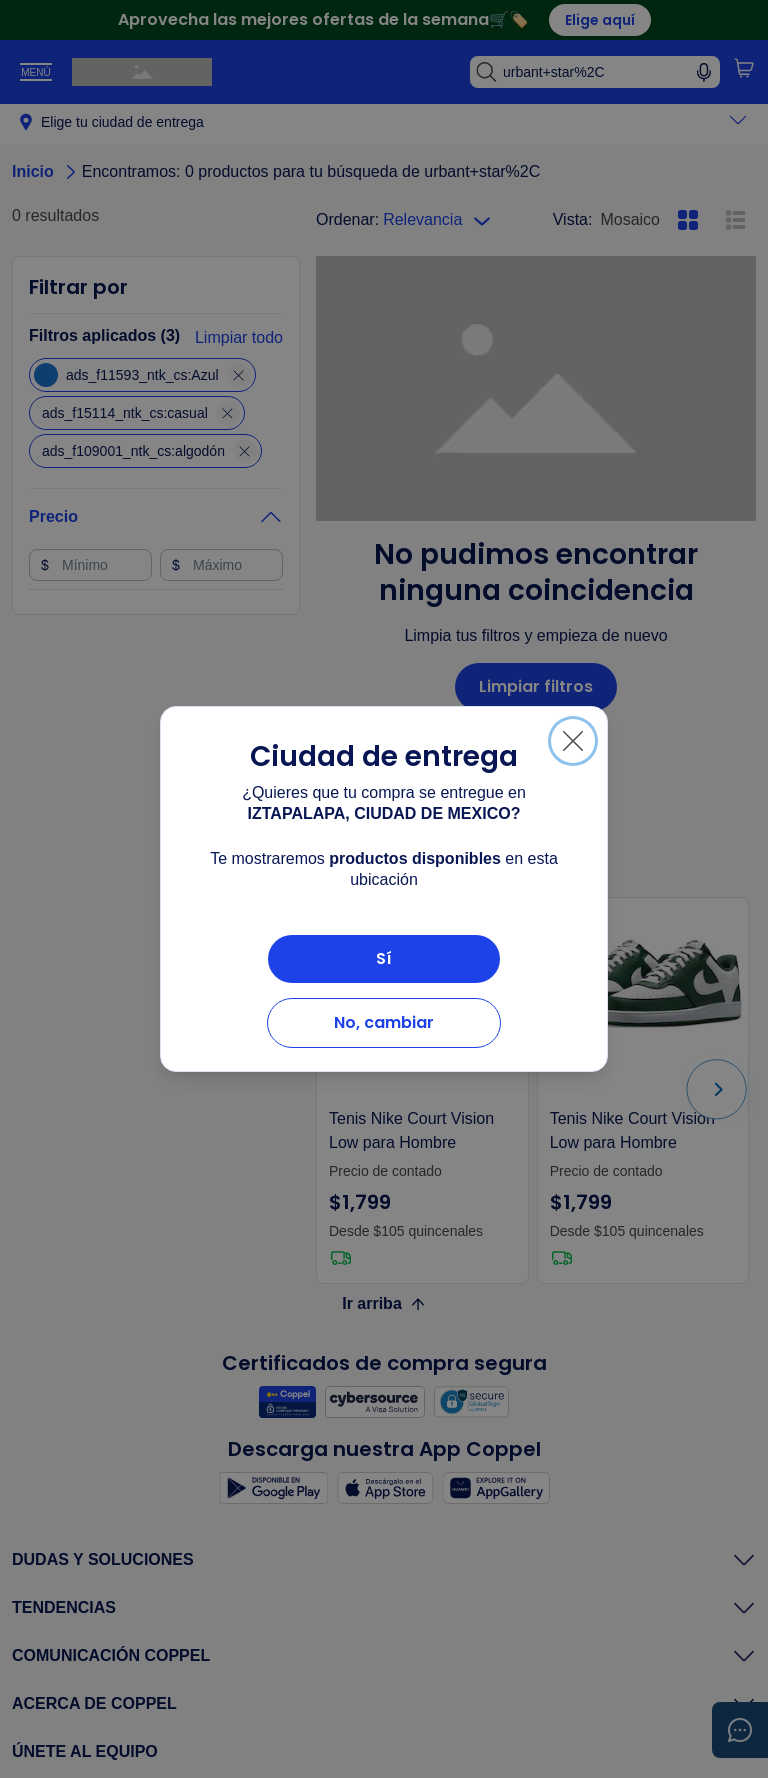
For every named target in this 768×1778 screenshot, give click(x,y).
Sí (384, 958)
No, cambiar (384, 1022)
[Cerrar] (573, 741)
